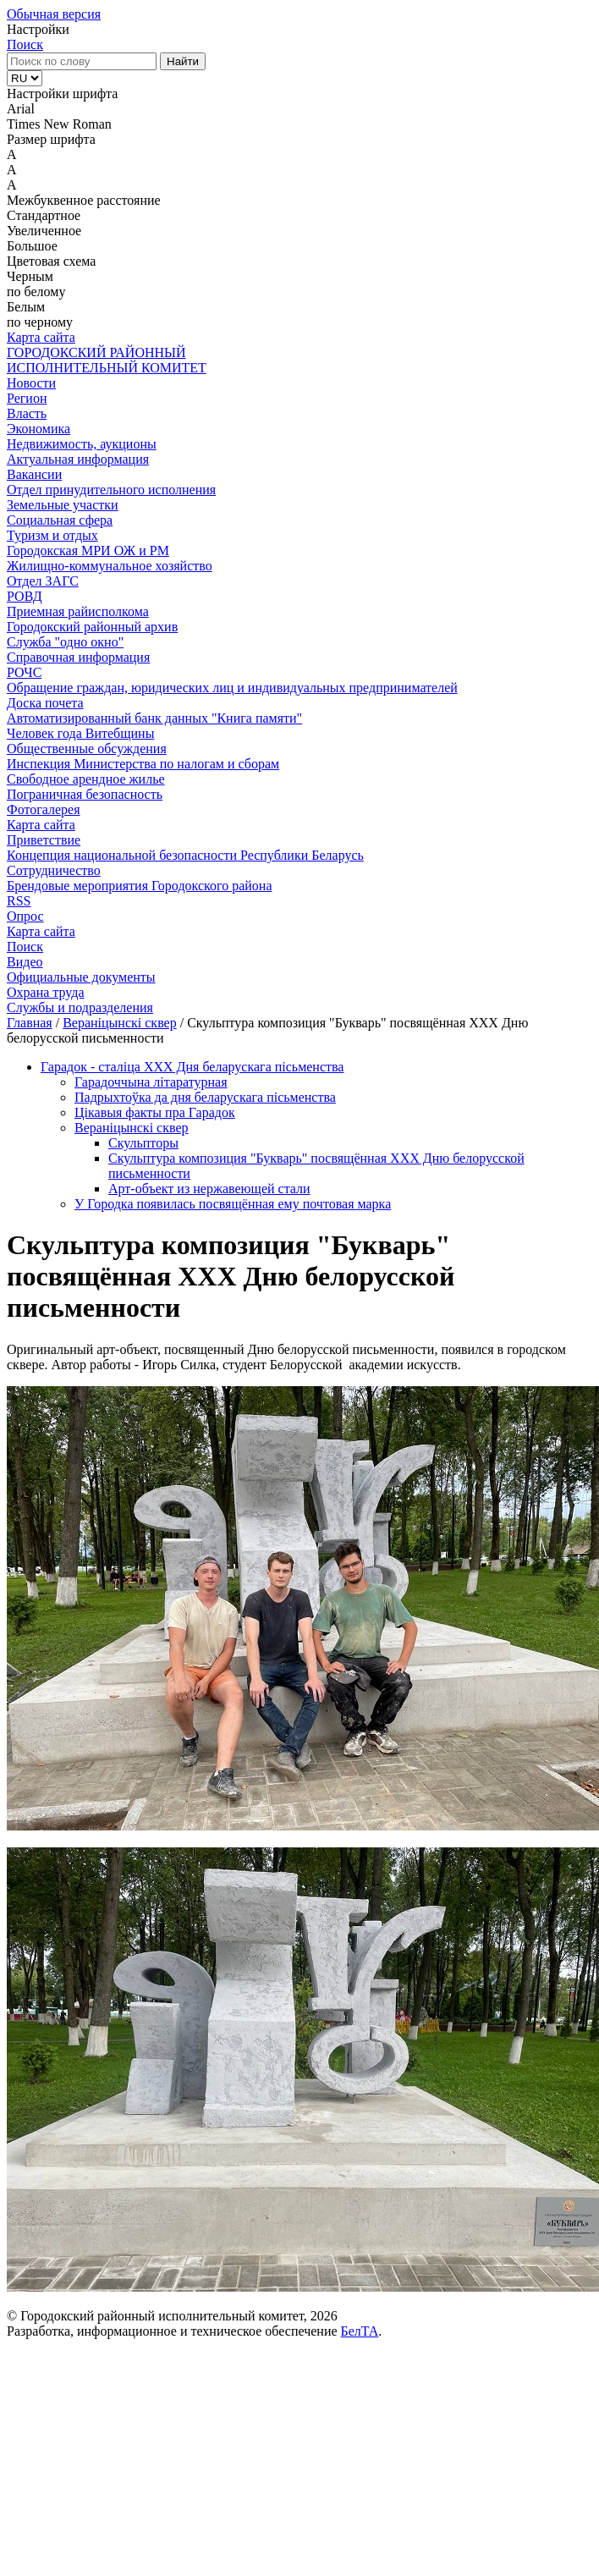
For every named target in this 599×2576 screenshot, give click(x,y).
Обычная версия (54, 14)
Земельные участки (62, 505)
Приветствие (43, 840)
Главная (29, 1023)
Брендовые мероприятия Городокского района (139, 885)
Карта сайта (41, 337)
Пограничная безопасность (84, 794)
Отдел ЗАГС (43, 581)
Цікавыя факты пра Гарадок (154, 1112)
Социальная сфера (60, 520)
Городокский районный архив (92, 626)
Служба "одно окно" (65, 642)
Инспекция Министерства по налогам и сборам (143, 764)
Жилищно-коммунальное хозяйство (109, 566)
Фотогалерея (43, 809)
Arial (21, 109)
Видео (24, 962)
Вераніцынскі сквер (120, 1023)
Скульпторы (143, 1143)
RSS (18, 901)
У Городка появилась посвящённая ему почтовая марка (232, 1204)
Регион (27, 398)
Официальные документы (81, 977)
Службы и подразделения (80, 1007)
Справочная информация (78, 657)
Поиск (25, 44)
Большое (32, 246)
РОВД (24, 596)
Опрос (25, 916)
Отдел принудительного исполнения (111, 489)
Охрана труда (46, 992)
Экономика (38, 428)
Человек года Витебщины (80, 733)
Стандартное (43, 215)
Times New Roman (59, 124)
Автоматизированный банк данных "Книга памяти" (154, 718)
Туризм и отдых (52, 535)
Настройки (38, 29)
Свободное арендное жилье (86, 779)
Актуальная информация (78, 459)
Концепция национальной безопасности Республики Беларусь (185, 855)
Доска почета (45, 703)
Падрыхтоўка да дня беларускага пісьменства (205, 1097)
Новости (31, 383)
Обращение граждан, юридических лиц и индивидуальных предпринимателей (232, 687)
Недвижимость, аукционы (82, 444)
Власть (27, 413)
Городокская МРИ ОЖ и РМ (88, 550)
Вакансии (34, 474)
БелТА (360, 2331)
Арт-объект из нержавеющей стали (209, 1188)
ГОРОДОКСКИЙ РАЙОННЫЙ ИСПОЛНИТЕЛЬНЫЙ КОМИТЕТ (106, 360)
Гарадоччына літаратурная (151, 1082)
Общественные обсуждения (87, 748)
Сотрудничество (54, 870)
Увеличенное (44, 230)
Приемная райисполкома (78, 611)
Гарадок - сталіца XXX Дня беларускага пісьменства (192, 1067)
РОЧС (24, 672)
